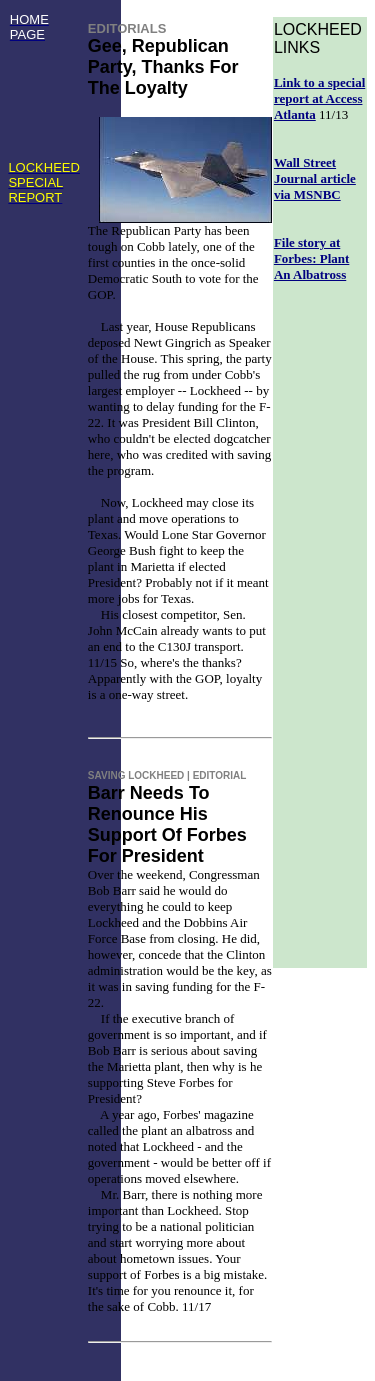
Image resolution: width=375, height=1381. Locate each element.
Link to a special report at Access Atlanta (319, 98)
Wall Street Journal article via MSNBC (315, 178)
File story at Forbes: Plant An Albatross (311, 258)
